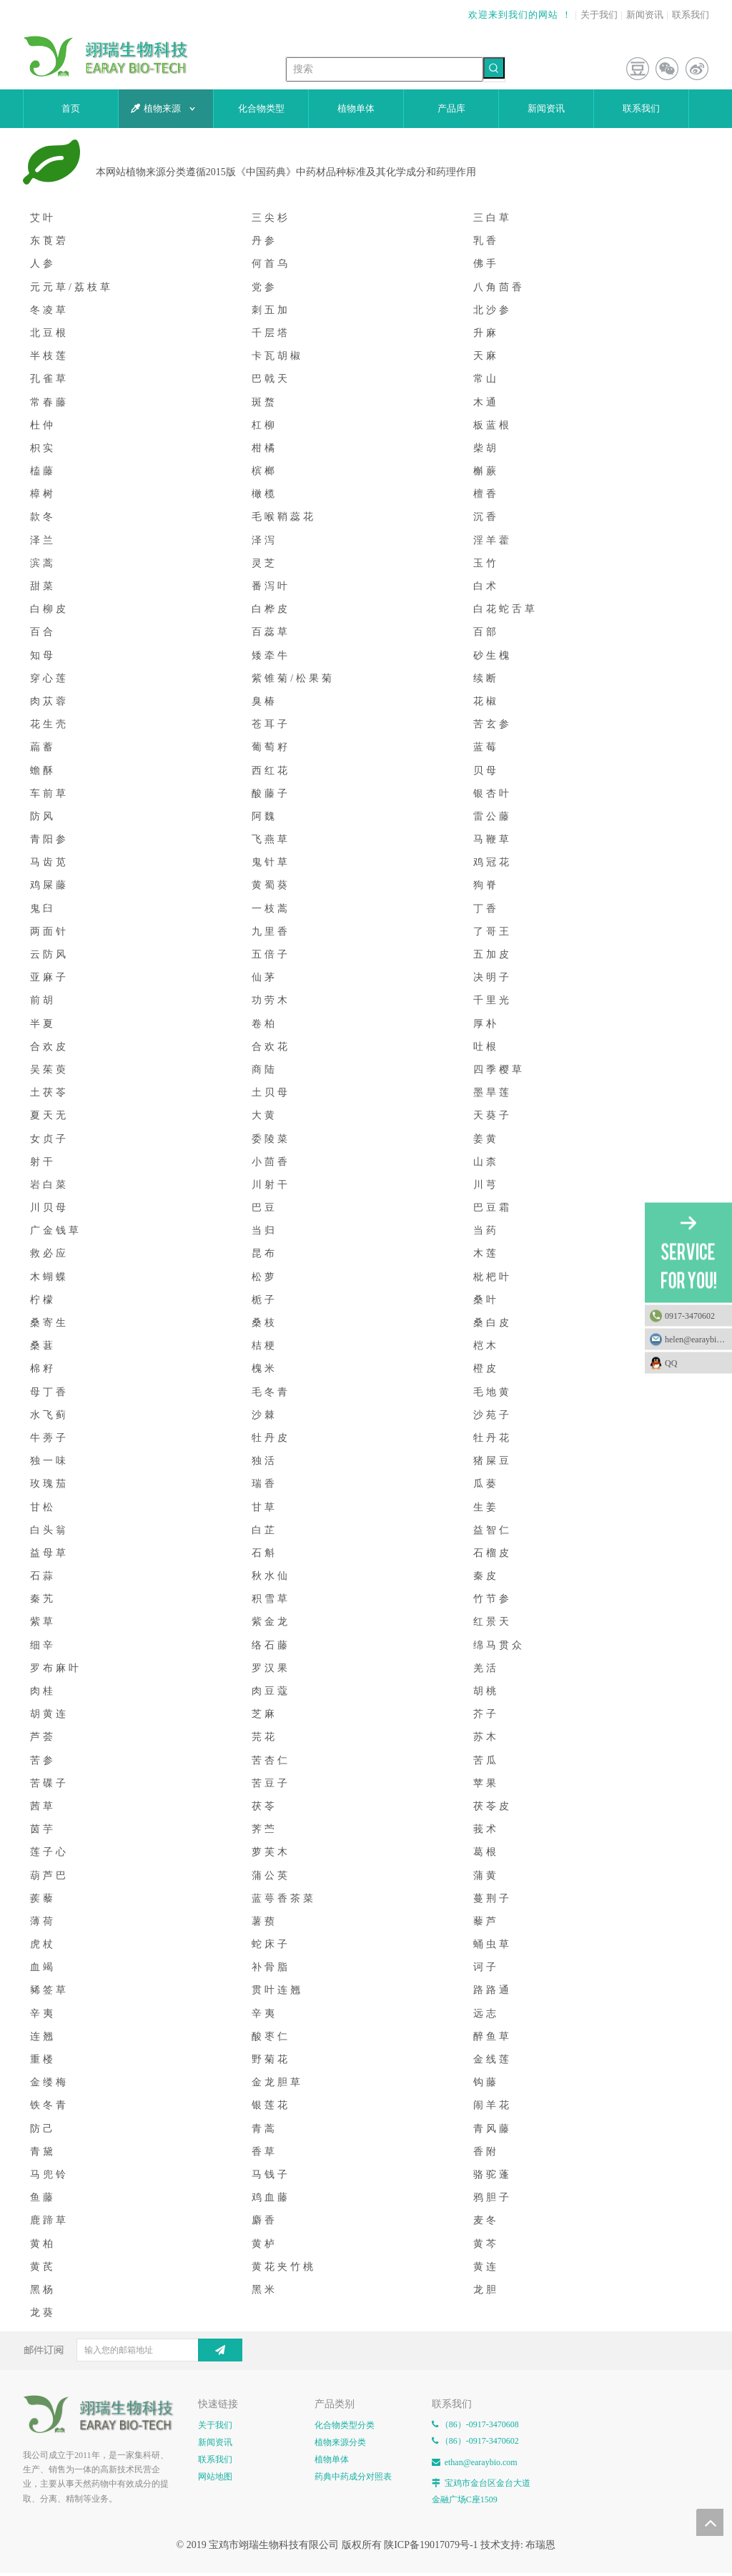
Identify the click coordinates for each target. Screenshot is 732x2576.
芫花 (264, 1736)
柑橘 (264, 448)
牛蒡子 (49, 1437)
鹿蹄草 (49, 2220)
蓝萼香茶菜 (284, 1898)
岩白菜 (49, 1184)
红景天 (492, 1621)
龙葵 (43, 2312)
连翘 (43, 2036)
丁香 (486, 908)
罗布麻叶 (55, 1668)
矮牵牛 (271, 655)
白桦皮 (271, 609)
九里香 (271, 931)
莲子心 (49, 1852)
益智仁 (492, 1530)
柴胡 (486, 448)
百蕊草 (271, 631)
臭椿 (264, 701)
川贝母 (49, 1207)
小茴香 (271, 1161)
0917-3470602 (690, 1316)
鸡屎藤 (49, 885)
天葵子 (492, 1115)
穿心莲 (49, 678)
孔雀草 (49, 378)
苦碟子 (49, 1783)
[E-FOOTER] (103, 2414)
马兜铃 (49, 2174)
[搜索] (384, 69)
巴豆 (264, 1207)
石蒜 (43, 1575)
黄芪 (43, 2266)
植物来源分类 (340, 2442)
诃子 (486, 1967)
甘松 (43, 1507)
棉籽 (43, 1368)
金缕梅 (49, 2082)
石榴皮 (492, 1553)
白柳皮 (49, 609)
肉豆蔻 (271, 1691)
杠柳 (264, 425)
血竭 (43, 1967)
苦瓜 (486, 1760)
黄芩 (486, 2243)
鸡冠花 (492, 862)
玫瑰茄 (49, 1483)
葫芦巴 (49, 1875)
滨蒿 (43, 563)
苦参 (43, 1760)
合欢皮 (49, 1046)
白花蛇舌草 (505, 609)
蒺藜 (43, 1898)
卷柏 (264, 1023)
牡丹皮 (271, 1437)
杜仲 (43, 425)
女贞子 (49, 1139)
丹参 (264, 240)
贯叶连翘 (277, 1990)
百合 (43, 631)
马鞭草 (492, 839)
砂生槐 (492, 655)
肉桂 (43, 1691)
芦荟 (43, 1736)
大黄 (264, 1115)
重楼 (43, 2059)
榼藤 (43, 471)
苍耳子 (271, 724)
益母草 (49, 1553)
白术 (486, 586)
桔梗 (264, 1345)
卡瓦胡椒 (277, 355)
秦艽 (43, 1598)
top (709, 2522)
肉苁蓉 (49, 701)
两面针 (49, 931)
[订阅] (220, 2350)
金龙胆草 (277, 2082)
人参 (43, 263)
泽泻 (264, 540)
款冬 (43, 516)
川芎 (486, 1184)
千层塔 (271, 333)
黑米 (264, 2289)
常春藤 (49, 402)
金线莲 (492, 2059)
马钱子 (271, 2174)
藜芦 (486, 1921)
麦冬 (486, 2220)
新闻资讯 (644, 14)
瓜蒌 (486, 1483)
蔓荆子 (492, 1898)
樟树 (43, 493)
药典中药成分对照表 (353, 2477)
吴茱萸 (49, 1069)
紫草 (43, 1621)
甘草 (264, 1507)
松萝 (264, 1277)
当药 (486, 1230)
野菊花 (271, 2059)
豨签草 (49, 1990)
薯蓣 (264, 1921)
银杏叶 (492, 793)
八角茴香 (499, 287)
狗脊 (486, 885)
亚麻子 (49, 977)
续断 (486, 678)
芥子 (486, 1714)
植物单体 (332, 2459)
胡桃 (486, 1691)
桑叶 (486, 1299)
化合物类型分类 (345, 2425)
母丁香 (49, 1392)
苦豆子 (271, 1783)
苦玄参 (492, 724)
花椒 (486, 701)
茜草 (43, 1806)
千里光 (492, 1000)
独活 (264, 1460)
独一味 (49, 1460)
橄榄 (264, 493)
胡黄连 (49, 1714)
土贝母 (271, 1092)
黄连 (486, 2266)
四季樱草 (499, 1069)
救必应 (49, 1253)
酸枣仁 (271, 2036)
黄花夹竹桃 (284, 2266)
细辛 (43, 1645)
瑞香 (264, 1483)
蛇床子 (271, 1944)
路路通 (492, 1990)
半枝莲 (49, 355)
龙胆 (486, 2289)
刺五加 (271, 310)
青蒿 (264, 2128)
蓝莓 (486, 747)
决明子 (492, 977)
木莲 (486, 1253)
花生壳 (49, 724)
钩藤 (486, 2082)
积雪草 (271, 1598)
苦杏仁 (271, 1760)
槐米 (264, 1368)
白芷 (264, 1530)
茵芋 (43, 1829)
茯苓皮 (492, 1806)
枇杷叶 (492, 1277)
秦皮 (486, 1575)
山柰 (486, 1161)
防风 (43, 816)
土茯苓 (49, 1092)
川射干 (271, 1184)
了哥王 (492, 931)
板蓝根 (492, 425)
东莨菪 (49, 240)
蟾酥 (43, 770)
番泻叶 (271, 586)
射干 (43, 1161)
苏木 (486, 1736)
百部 (486, 631)
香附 (486, 2151)
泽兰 (43, 540)
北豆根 (49, 333)
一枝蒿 (271, 908)
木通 (486, 402)
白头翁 (49, 1530)
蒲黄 (486, 1875)
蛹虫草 (492, 1944)
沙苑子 (492, 1415)
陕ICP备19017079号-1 (431, 2545)
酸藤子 (271, 793)
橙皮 (486, 1368)
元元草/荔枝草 (71, 287)
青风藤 (492, 2128)
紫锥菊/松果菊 (293, 678)
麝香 (264, 2220)
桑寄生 (49, 1322)
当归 (264, 1230)
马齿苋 (49, 862)
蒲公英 (271, 1875)
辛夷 (43, 2013)
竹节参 (492, 1598)
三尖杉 (271, 217)
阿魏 (264, 816)
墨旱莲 (492, 1092)
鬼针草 (271, 862)
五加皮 (492, 954)
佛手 (486, 263)
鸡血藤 (271, 2197)
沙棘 (264, 1415)
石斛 (264, 1553)
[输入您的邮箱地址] (151, 2350)
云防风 (49, 954)
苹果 (486, 1783)
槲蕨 (486, 471)
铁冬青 (49, 2105)
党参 (264, 287)
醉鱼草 (492, 2036)
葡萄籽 (271, 747)
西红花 (271, 770)
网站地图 (215, 2477)
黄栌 (264, 2243)
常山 (486, 378)
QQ (695, 1363)
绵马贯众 (499, 1645)
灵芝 (264, 563)
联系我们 (690, 14)
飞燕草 (271, 839)
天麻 (486, 355)
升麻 (486, 333)
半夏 (43, 1023)
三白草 (492, 217)
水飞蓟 (49, 1415)
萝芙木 (271, 1852)
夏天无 (49, 1115)
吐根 (486, 1046)
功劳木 (271, 1000)
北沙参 (492, 310)
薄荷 (43, 1921)
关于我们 (599, 14)
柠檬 (43, 1299)
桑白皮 (492, 1322)
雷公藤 (492, 816)
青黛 (43, 2151)
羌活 (486, 1668)
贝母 (486, 770)
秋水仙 (271, 1575)
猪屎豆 (492, 1460)
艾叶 (43, 217)
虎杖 (43, 1944)
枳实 (43, 448)
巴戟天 (271, 378)
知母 (43, 655)
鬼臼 (43, 908)
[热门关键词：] (494, 68)
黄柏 (43, 2243)
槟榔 (264, 471)
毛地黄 (492, 1392)
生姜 (486, 1507)
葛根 (486, 1852)
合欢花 (271, 1046)
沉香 (486, 516)
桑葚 (43, 1345)
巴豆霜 (492, 1207)
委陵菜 (271, 1139)
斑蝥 (264, 402)
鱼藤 (43, 2197)
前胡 (43, 1000)
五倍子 (271, 954)
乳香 (486, 240)
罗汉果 (271, 1668)
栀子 (264, 1299)
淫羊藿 (492, 540)
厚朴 (486, 1023)
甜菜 (43, 586)
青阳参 (49, 839)
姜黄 (486, 1139)
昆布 (264, 1253)
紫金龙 (271, 1621)
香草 (264, 2151)
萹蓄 (43, 747)
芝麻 (264, 1714)
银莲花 (271, 2105)
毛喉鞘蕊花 (284, 516)
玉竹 (486, 563)
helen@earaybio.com (698, 1339)
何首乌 (271, 263)
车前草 (49, 793)
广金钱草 (55, 1230)
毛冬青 (271, 1392)
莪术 (486, 1829)
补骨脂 (271, 1967)
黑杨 (43, 2289)
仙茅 (264, 977)
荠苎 (264, 1829)
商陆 (264, 1069)
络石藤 (271, 1645)
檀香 (486, 493)
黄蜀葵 (271, 885)
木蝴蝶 (49, 1277)
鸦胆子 (492, 2197)
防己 (43, 2128)
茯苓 (264, 1806)
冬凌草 (49, 310)
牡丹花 (492, 1437)
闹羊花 (492, 2105)
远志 (486, 2013)
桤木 (486, 1345)
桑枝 (264, 1322)
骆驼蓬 (492, 2174)
